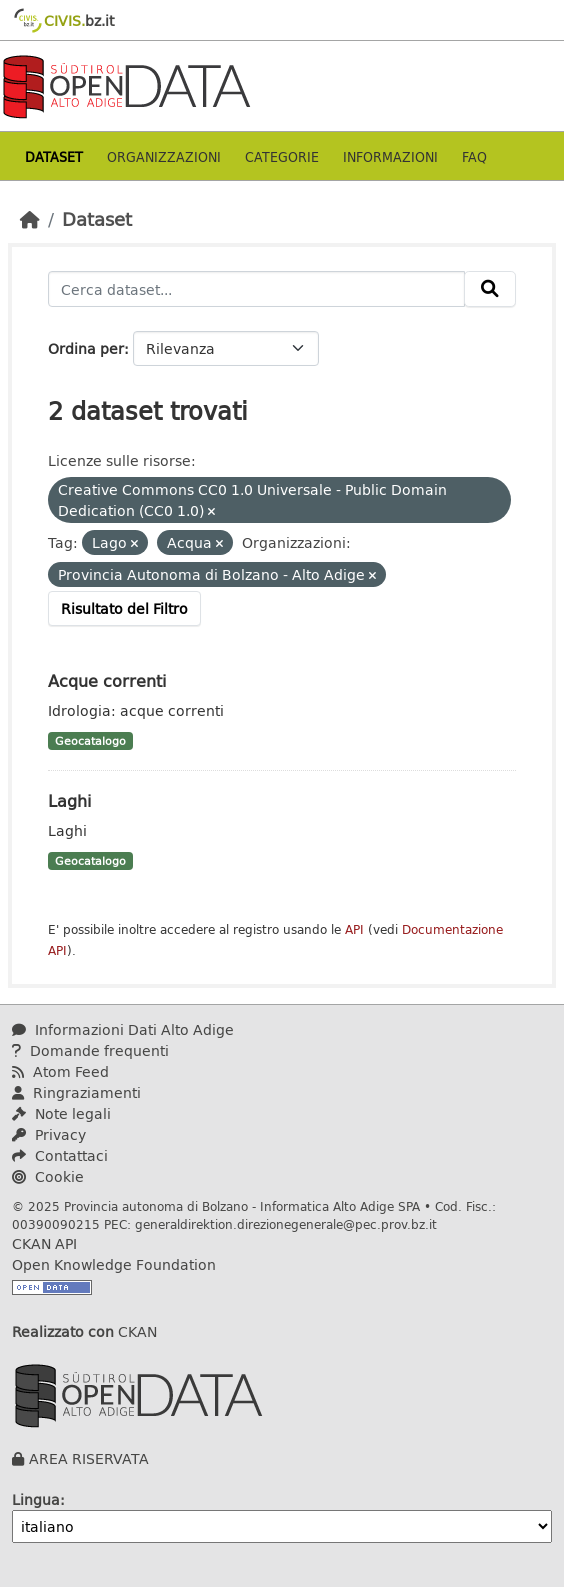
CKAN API (44, 1243)
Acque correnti (107, 680)
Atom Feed (60, 1071)
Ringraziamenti (76, 1092)
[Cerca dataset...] (256, 289)
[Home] (30, 219)
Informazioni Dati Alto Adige (123, 1029)
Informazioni (390, 156)
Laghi (69, 800)
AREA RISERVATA (89, 1458)
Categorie (282, 156)
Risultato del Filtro (124, 608)
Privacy (49, 1134)
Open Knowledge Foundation (114, 1264)
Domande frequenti (90, 1050)
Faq (474, 156)
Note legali (61, 1113)
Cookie (48, 1176)
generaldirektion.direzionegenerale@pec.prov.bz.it (286, 1224)
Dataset (54, 156)
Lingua (36, 1499)
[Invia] (490, 289)
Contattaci (60, 1155)
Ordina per (86, 348)
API (354, 929)
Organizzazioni (164, 156)
